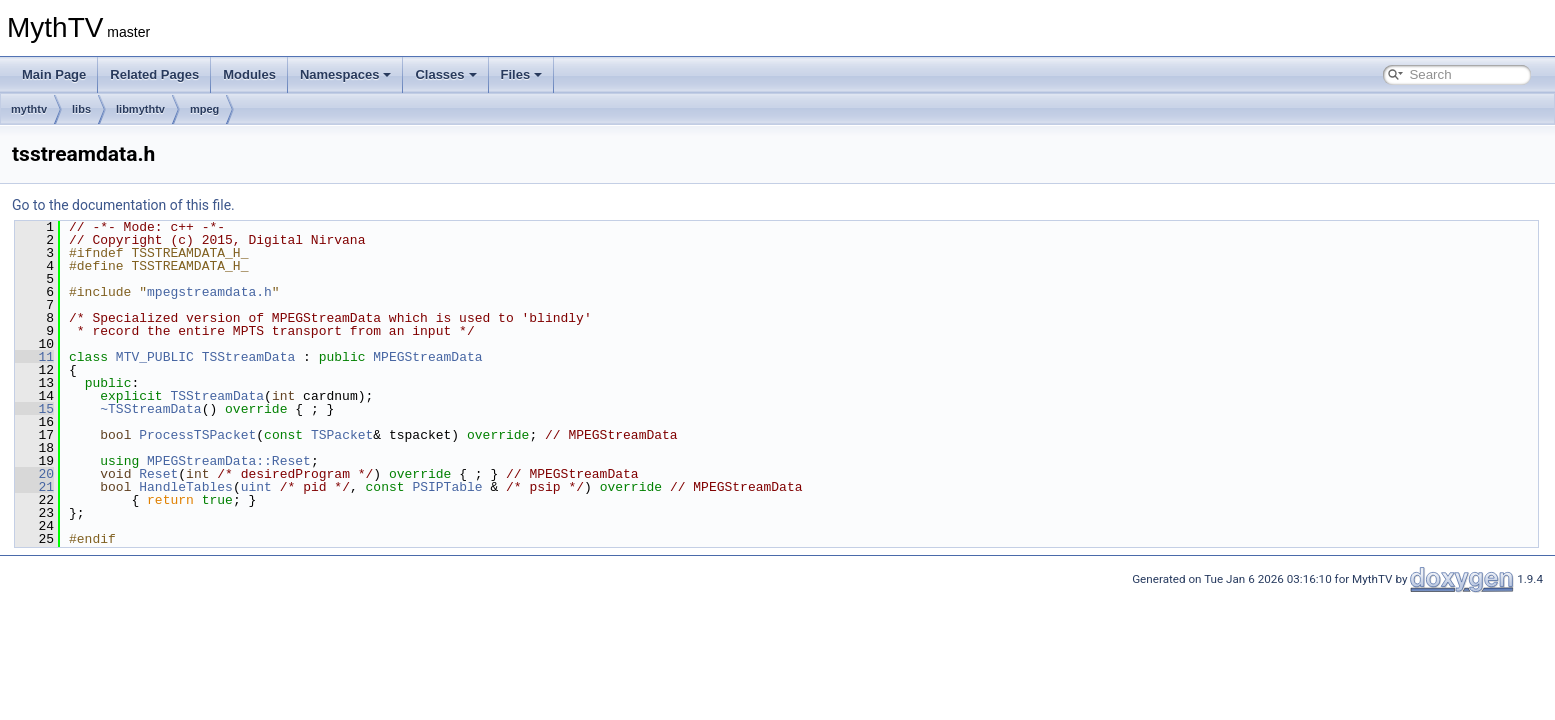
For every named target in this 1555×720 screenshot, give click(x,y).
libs (81, 109)
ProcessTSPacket (197, 435)
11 (34, 357)
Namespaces (346, 74)
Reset (158, 474)
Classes (445, 74)
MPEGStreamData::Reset (229, 461)
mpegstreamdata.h (209, 292)
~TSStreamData (150, 409)
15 (34, 409)
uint (256, 487)
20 (34, 474)
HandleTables (186, 487)
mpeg (204, 109)
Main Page (54, 74)
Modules (249, 74)
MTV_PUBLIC (155, 357)
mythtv (29, 109)
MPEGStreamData (427, 357)
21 (34, 487)
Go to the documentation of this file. (123, 205)
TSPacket (342, 435)
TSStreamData (249, 357)
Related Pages (154, 74)
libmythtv (140, 109)
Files (522, 74)
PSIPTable (447, 487)
